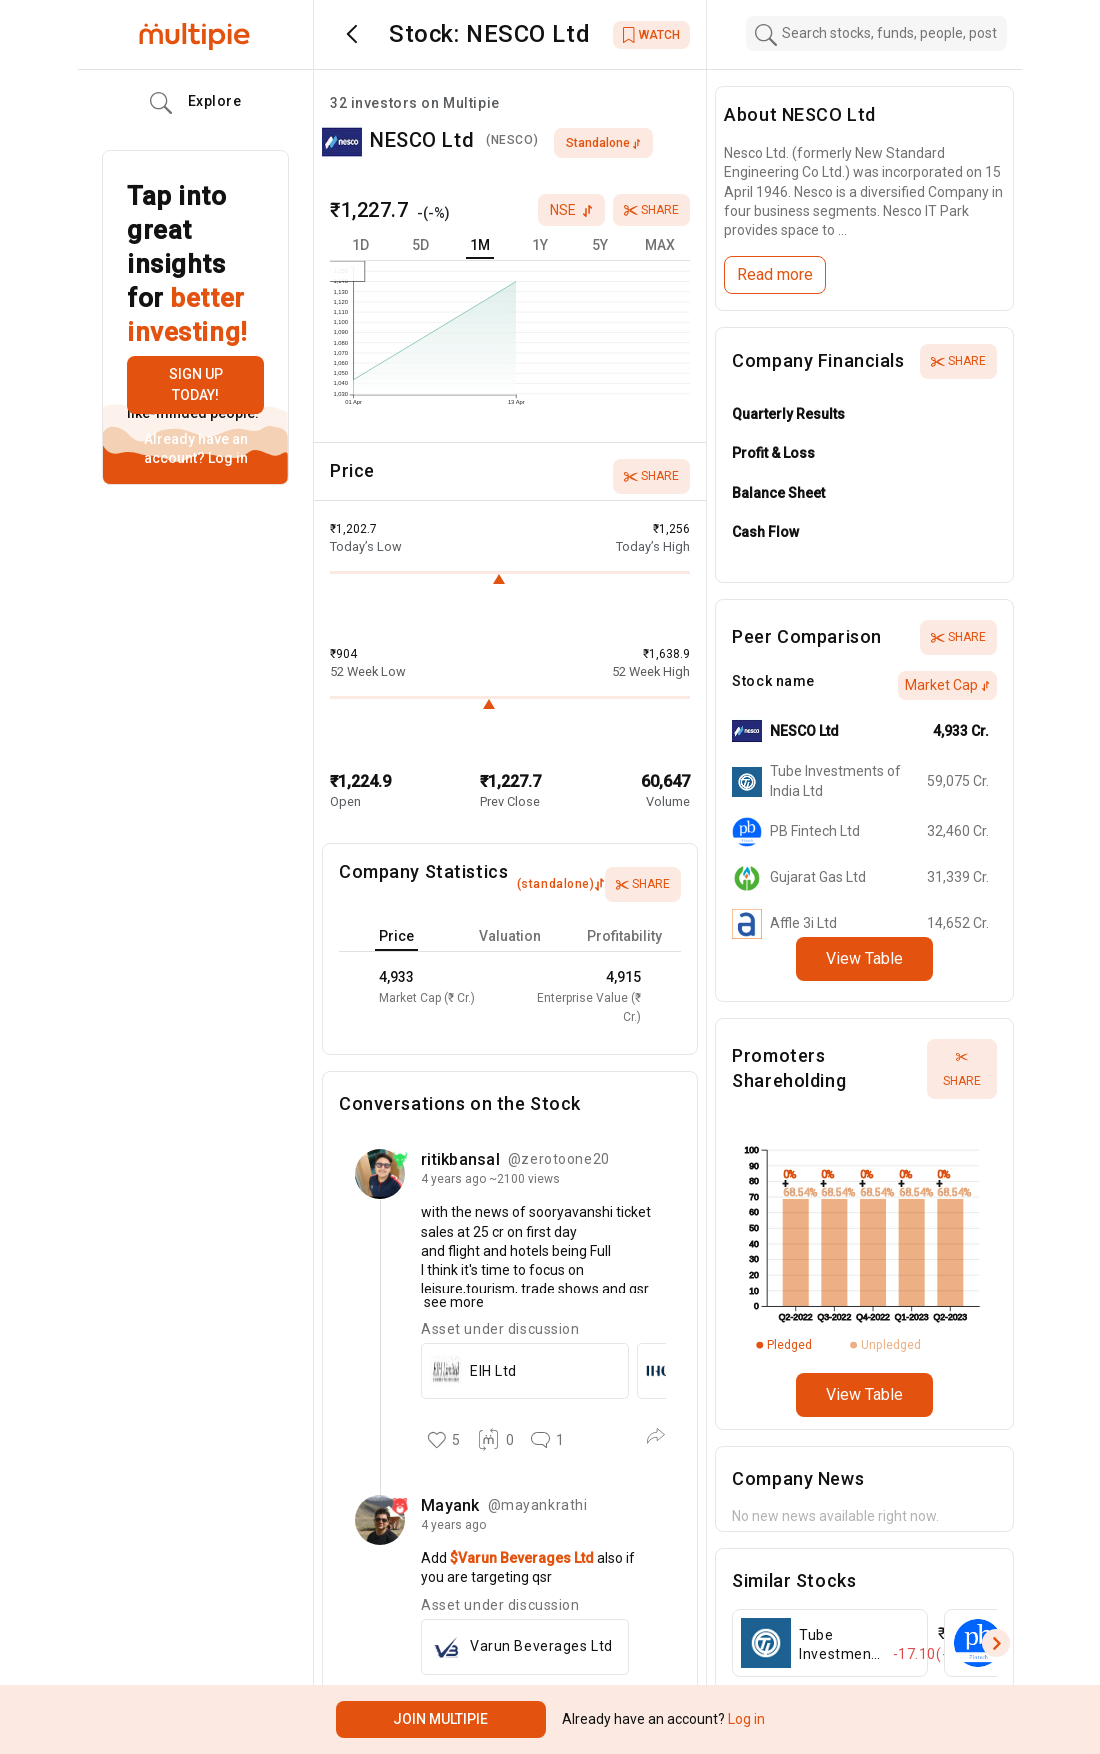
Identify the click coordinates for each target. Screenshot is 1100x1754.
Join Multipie (440, 1719)
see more (452, 1302)
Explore (196, 103)
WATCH (651, 35)
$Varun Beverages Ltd (523, 1558)
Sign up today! (196, 384)
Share (651, 210)
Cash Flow (765, 532)
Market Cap (947, 685)
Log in (226, 458)
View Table (864, 958)
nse (571, 210)
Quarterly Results (788, 414)
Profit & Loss (773, 453)
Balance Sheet (778, 493)
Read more (775, 274)
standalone (603, 143)
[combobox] (877, 33)
